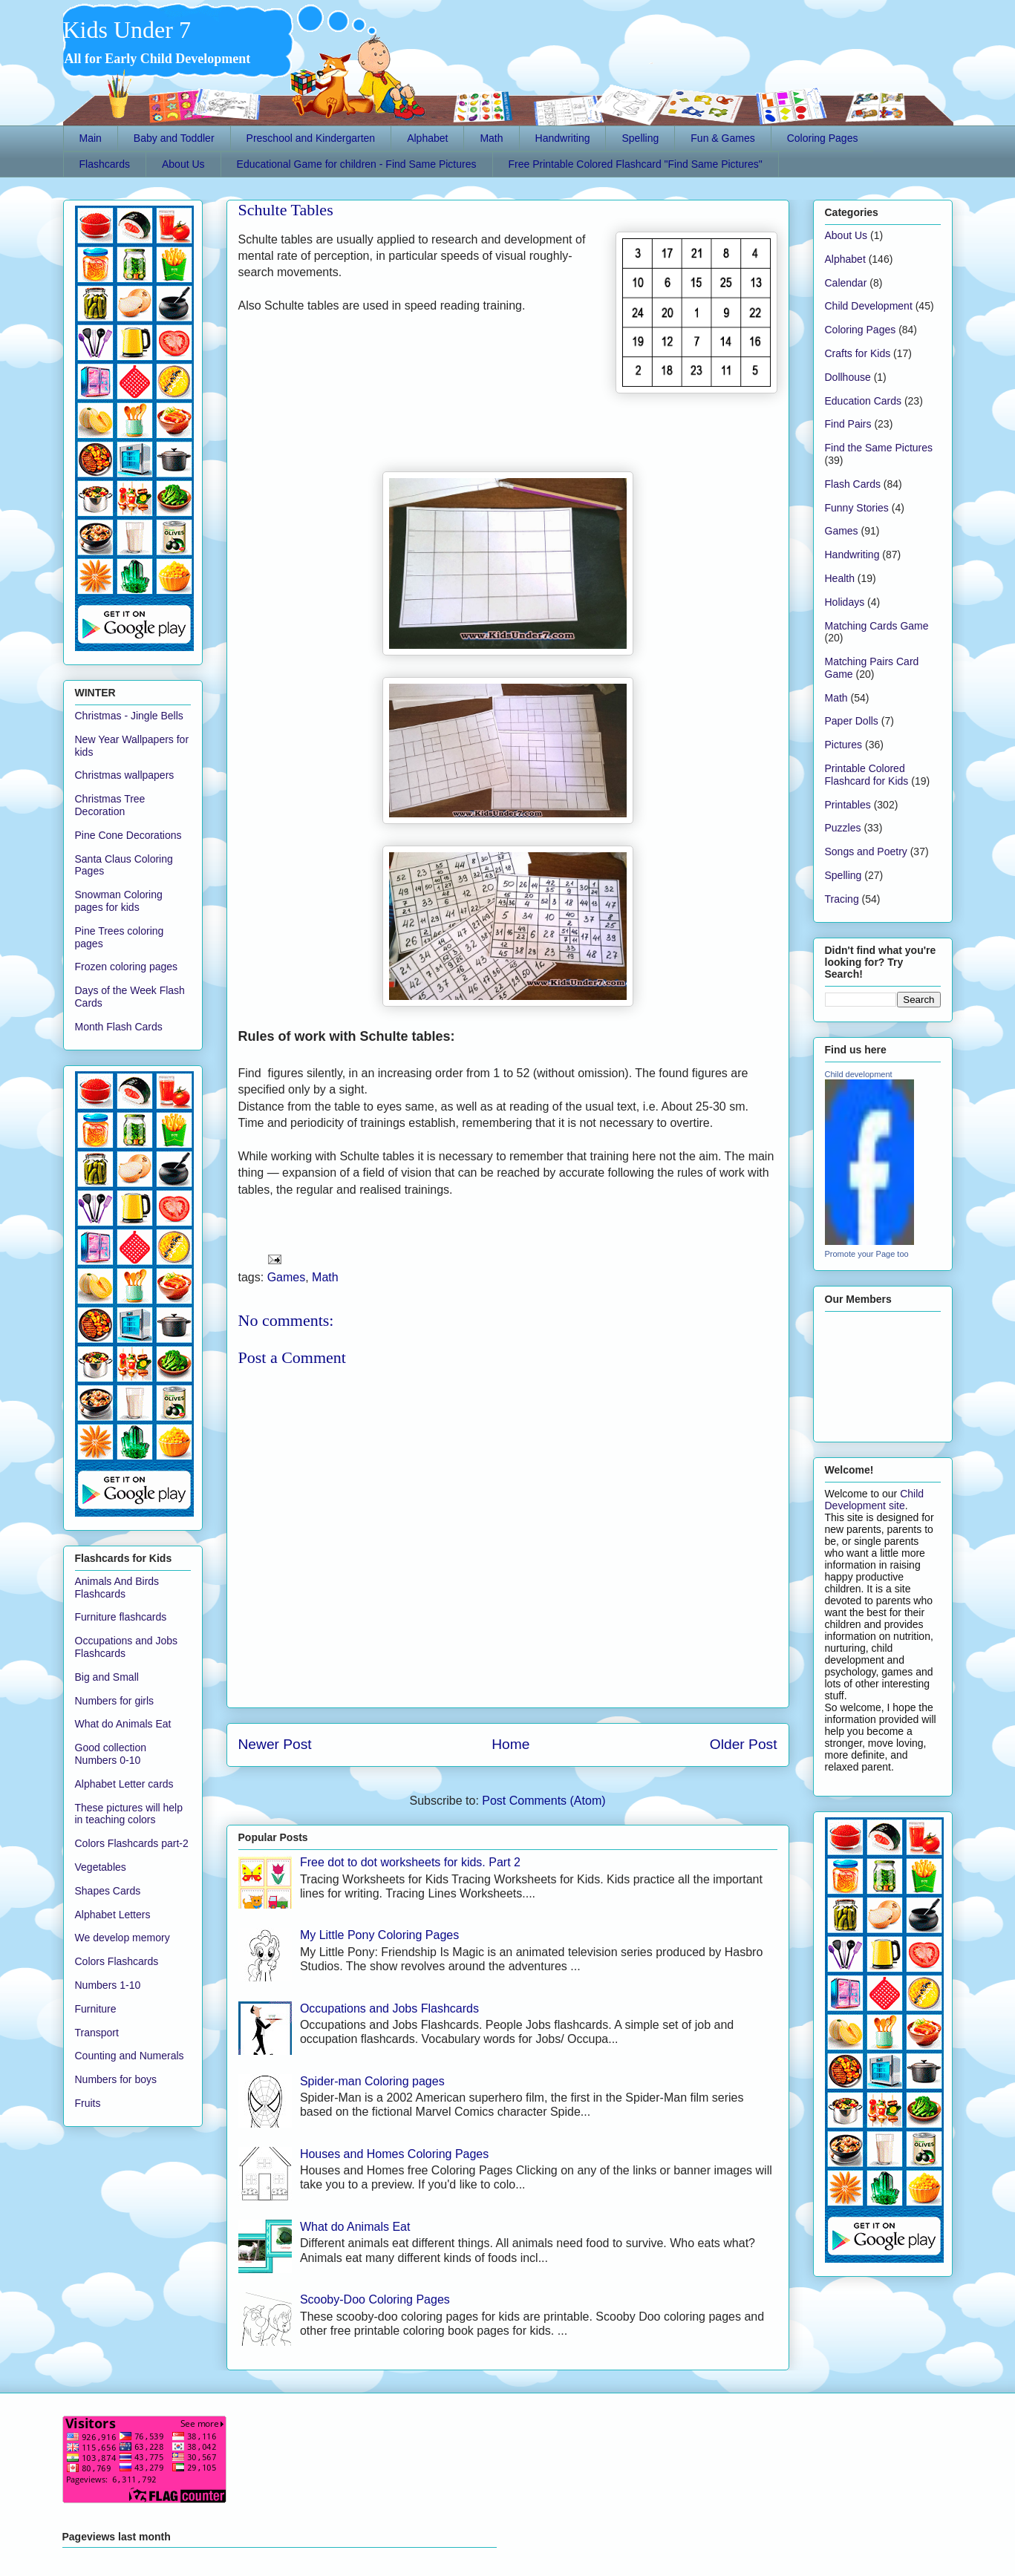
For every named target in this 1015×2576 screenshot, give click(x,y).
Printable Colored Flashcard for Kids (867, 774)
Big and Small (107, 1677)
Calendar (846, 283)
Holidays (845, 602)
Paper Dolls (851, 721)
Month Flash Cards (119, 1027)
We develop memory (122, 1938)
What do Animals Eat (355, 2226)
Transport (97, 2033)
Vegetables (100, 1867)
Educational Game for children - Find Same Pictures (357, 164)
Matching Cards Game (877, 626)
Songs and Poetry (866, 851)
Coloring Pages (822, 138)
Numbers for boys (116, 2079)
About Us (183, 164)
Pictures (844, 745)
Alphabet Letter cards (124, 1784)
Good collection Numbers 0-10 (111, 1754)
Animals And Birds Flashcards (117, 1587)
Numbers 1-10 (108, 1985)
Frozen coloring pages (126, 966)
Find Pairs (848, 424)
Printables (848, 805)
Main (90, 138)
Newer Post (275, 1744)
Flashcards (104, 164)
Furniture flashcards (121, 1617)
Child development (858, 1074)
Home (510, 1744)
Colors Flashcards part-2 (132, 1843)
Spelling (640, 138)
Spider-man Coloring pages (372, 2081)
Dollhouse (848, 377)
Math (491, 138)
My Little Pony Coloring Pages (379, 1935)
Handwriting (562, 138)
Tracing (842, 899)
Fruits (88, 2103)
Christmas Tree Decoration (110, 805)
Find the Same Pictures (879, 448)
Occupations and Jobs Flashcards (389, 2008)
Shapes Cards (108, 1891)
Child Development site (874, 1499)
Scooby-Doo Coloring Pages (375, 2299)
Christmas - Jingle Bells (129, 716)
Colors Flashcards (117, 1961)
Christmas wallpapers (124, 775)
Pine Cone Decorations (128, 835)
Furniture (96, 2009)
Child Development (869, 306)
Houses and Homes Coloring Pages (394, 2154)
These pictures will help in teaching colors (129, 1814)
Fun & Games (722, 138)
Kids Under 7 (127, 29)
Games (286, 1277)
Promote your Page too (867, 1253)
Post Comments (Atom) (543, 1800)
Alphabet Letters (113, 1914)
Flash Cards (853, 484)
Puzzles (843, 828)
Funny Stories (857, 508)
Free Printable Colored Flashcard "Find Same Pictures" (636, 164)
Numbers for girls (114, 1701)
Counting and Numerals (129, 2056)
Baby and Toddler (174, 138)
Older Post (743, 1744)
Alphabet (427, 138)
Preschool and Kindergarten (311, 138)
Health (840, 578)
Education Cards (863, 401)
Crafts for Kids (858, 353)
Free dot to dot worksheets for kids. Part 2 (410, 1862)
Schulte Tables (285, 209)
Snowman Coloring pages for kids (119, 901)
